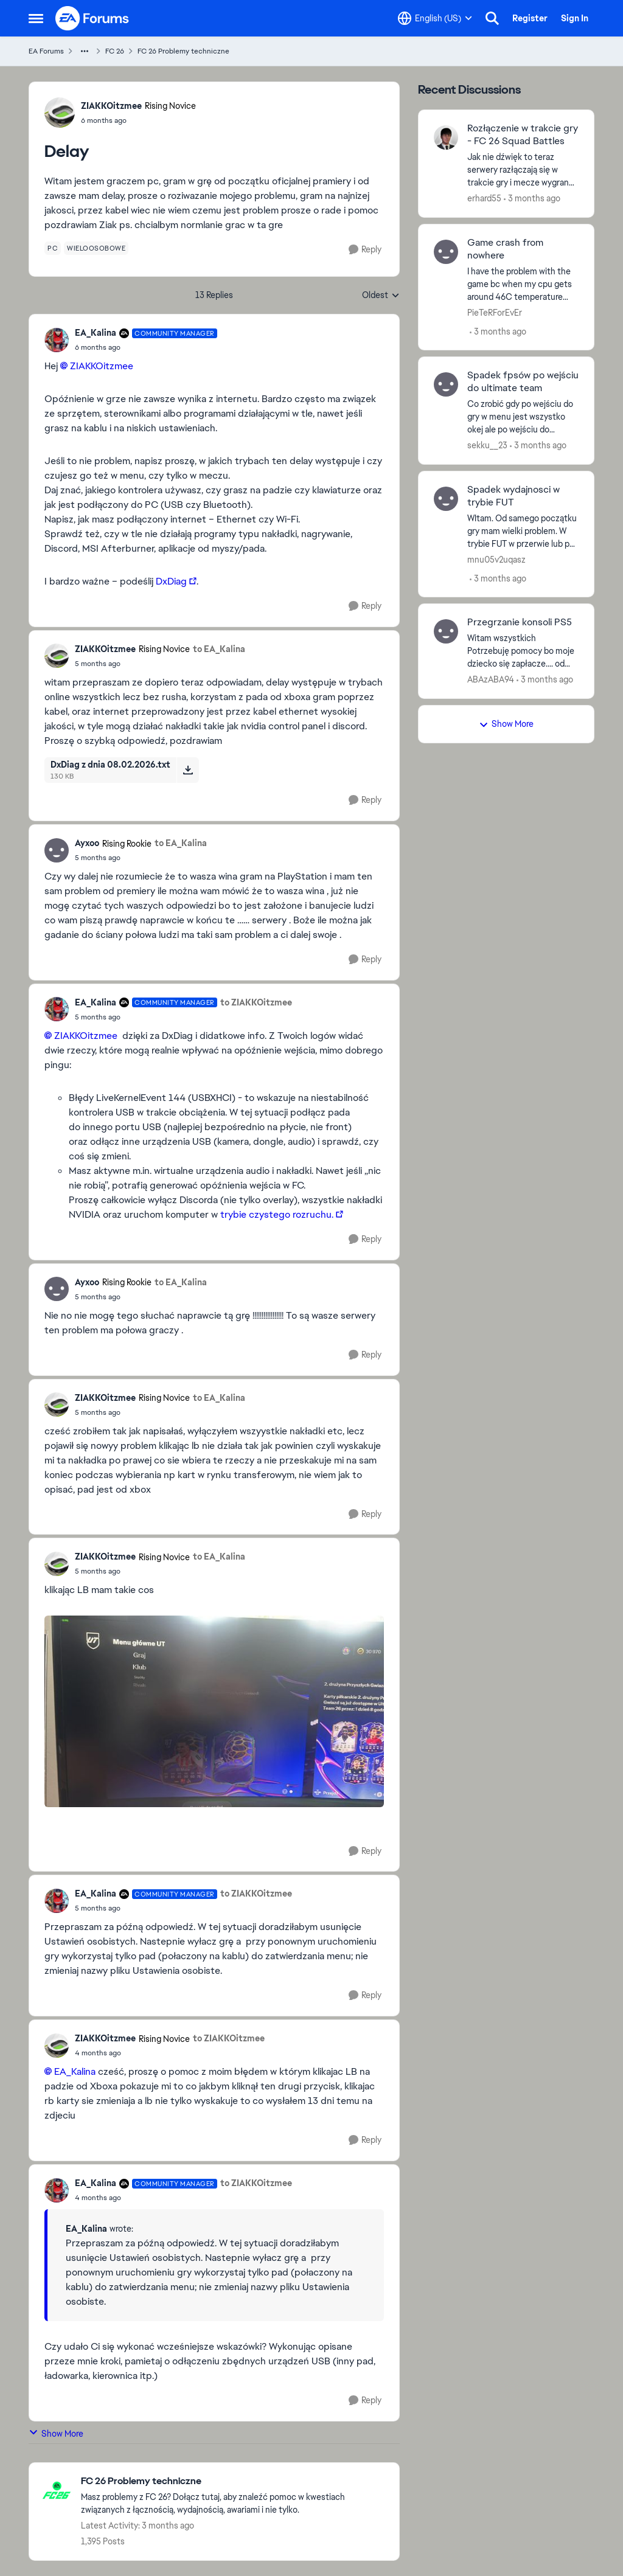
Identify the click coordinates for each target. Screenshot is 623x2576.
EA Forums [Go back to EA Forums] (46, 51)
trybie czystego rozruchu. (276, 1214)
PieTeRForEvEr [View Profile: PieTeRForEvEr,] (494, 312)
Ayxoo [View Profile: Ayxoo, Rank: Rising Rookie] (87, 843)
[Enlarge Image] (214, 1711)
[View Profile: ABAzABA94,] (446, 631)
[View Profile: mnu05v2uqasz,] (446, 499)
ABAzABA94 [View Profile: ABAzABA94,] (490, 679)
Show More (56, 2433)
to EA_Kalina (219, 649)
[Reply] (365, 249)
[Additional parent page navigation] (84, 51)
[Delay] (146, 347)
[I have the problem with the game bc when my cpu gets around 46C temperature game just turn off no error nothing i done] (523, 284)
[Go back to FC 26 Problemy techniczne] (234, 2481)
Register (530, 18)
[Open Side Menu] (36, 18)
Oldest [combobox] (381, 296)
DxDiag (171, 581)
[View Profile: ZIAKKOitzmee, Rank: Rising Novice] (59, 112)
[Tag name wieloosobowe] (96, 248)
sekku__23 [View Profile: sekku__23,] (487, 445)
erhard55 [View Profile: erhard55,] (484, 198)
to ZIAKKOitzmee (256, 1002)
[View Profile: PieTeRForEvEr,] (446, 252)
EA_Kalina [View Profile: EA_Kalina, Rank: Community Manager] (95, 332)
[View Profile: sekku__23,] (446, 384)
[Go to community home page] (92, 18)
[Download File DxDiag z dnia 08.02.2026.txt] (187, 770)
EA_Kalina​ (75, 2071)
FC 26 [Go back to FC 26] (114, 51)
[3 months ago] (532, 198)
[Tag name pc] (52, 248)
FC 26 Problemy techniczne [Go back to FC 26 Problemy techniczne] (183, 51)
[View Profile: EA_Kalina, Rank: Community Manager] (56, 340)
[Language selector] (435, 18)
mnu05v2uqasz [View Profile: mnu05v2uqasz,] (496, 559)
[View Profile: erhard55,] (446, 137)
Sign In (574, 18)
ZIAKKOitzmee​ (101, 365)
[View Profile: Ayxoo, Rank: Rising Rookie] (56, 850)
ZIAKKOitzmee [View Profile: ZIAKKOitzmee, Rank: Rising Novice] (111, 105)
